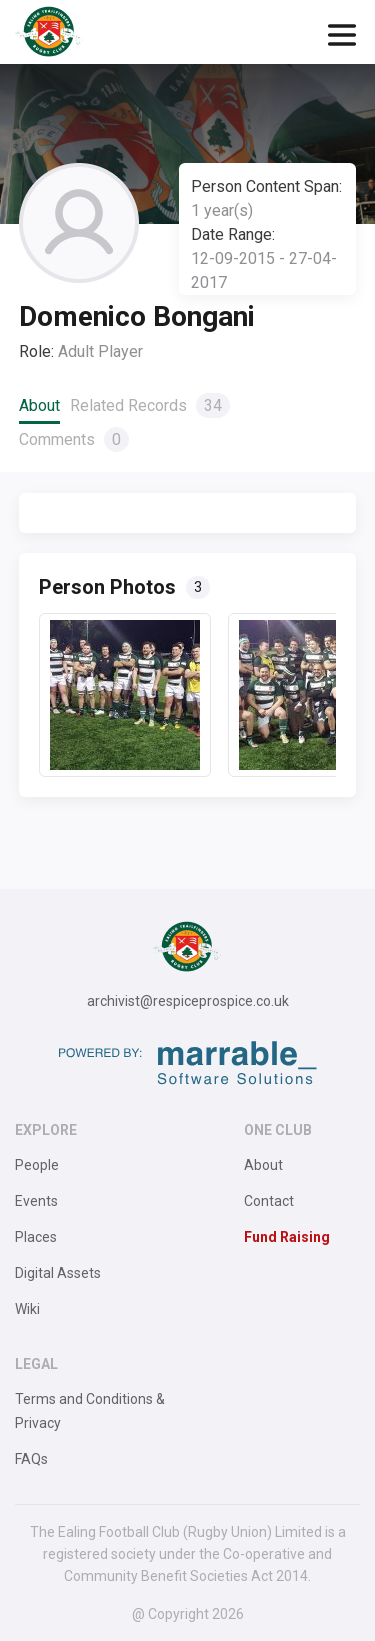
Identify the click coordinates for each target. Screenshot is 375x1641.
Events (36, 1201)
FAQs (31, 1459)
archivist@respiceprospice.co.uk (188, 1001)
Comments (74, 439)
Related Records (150, 405)
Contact (269, 1201)
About (39, 405)
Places (36, 1237)
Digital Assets (58, 1273)
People (37, 1165)
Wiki (27, 1309)
